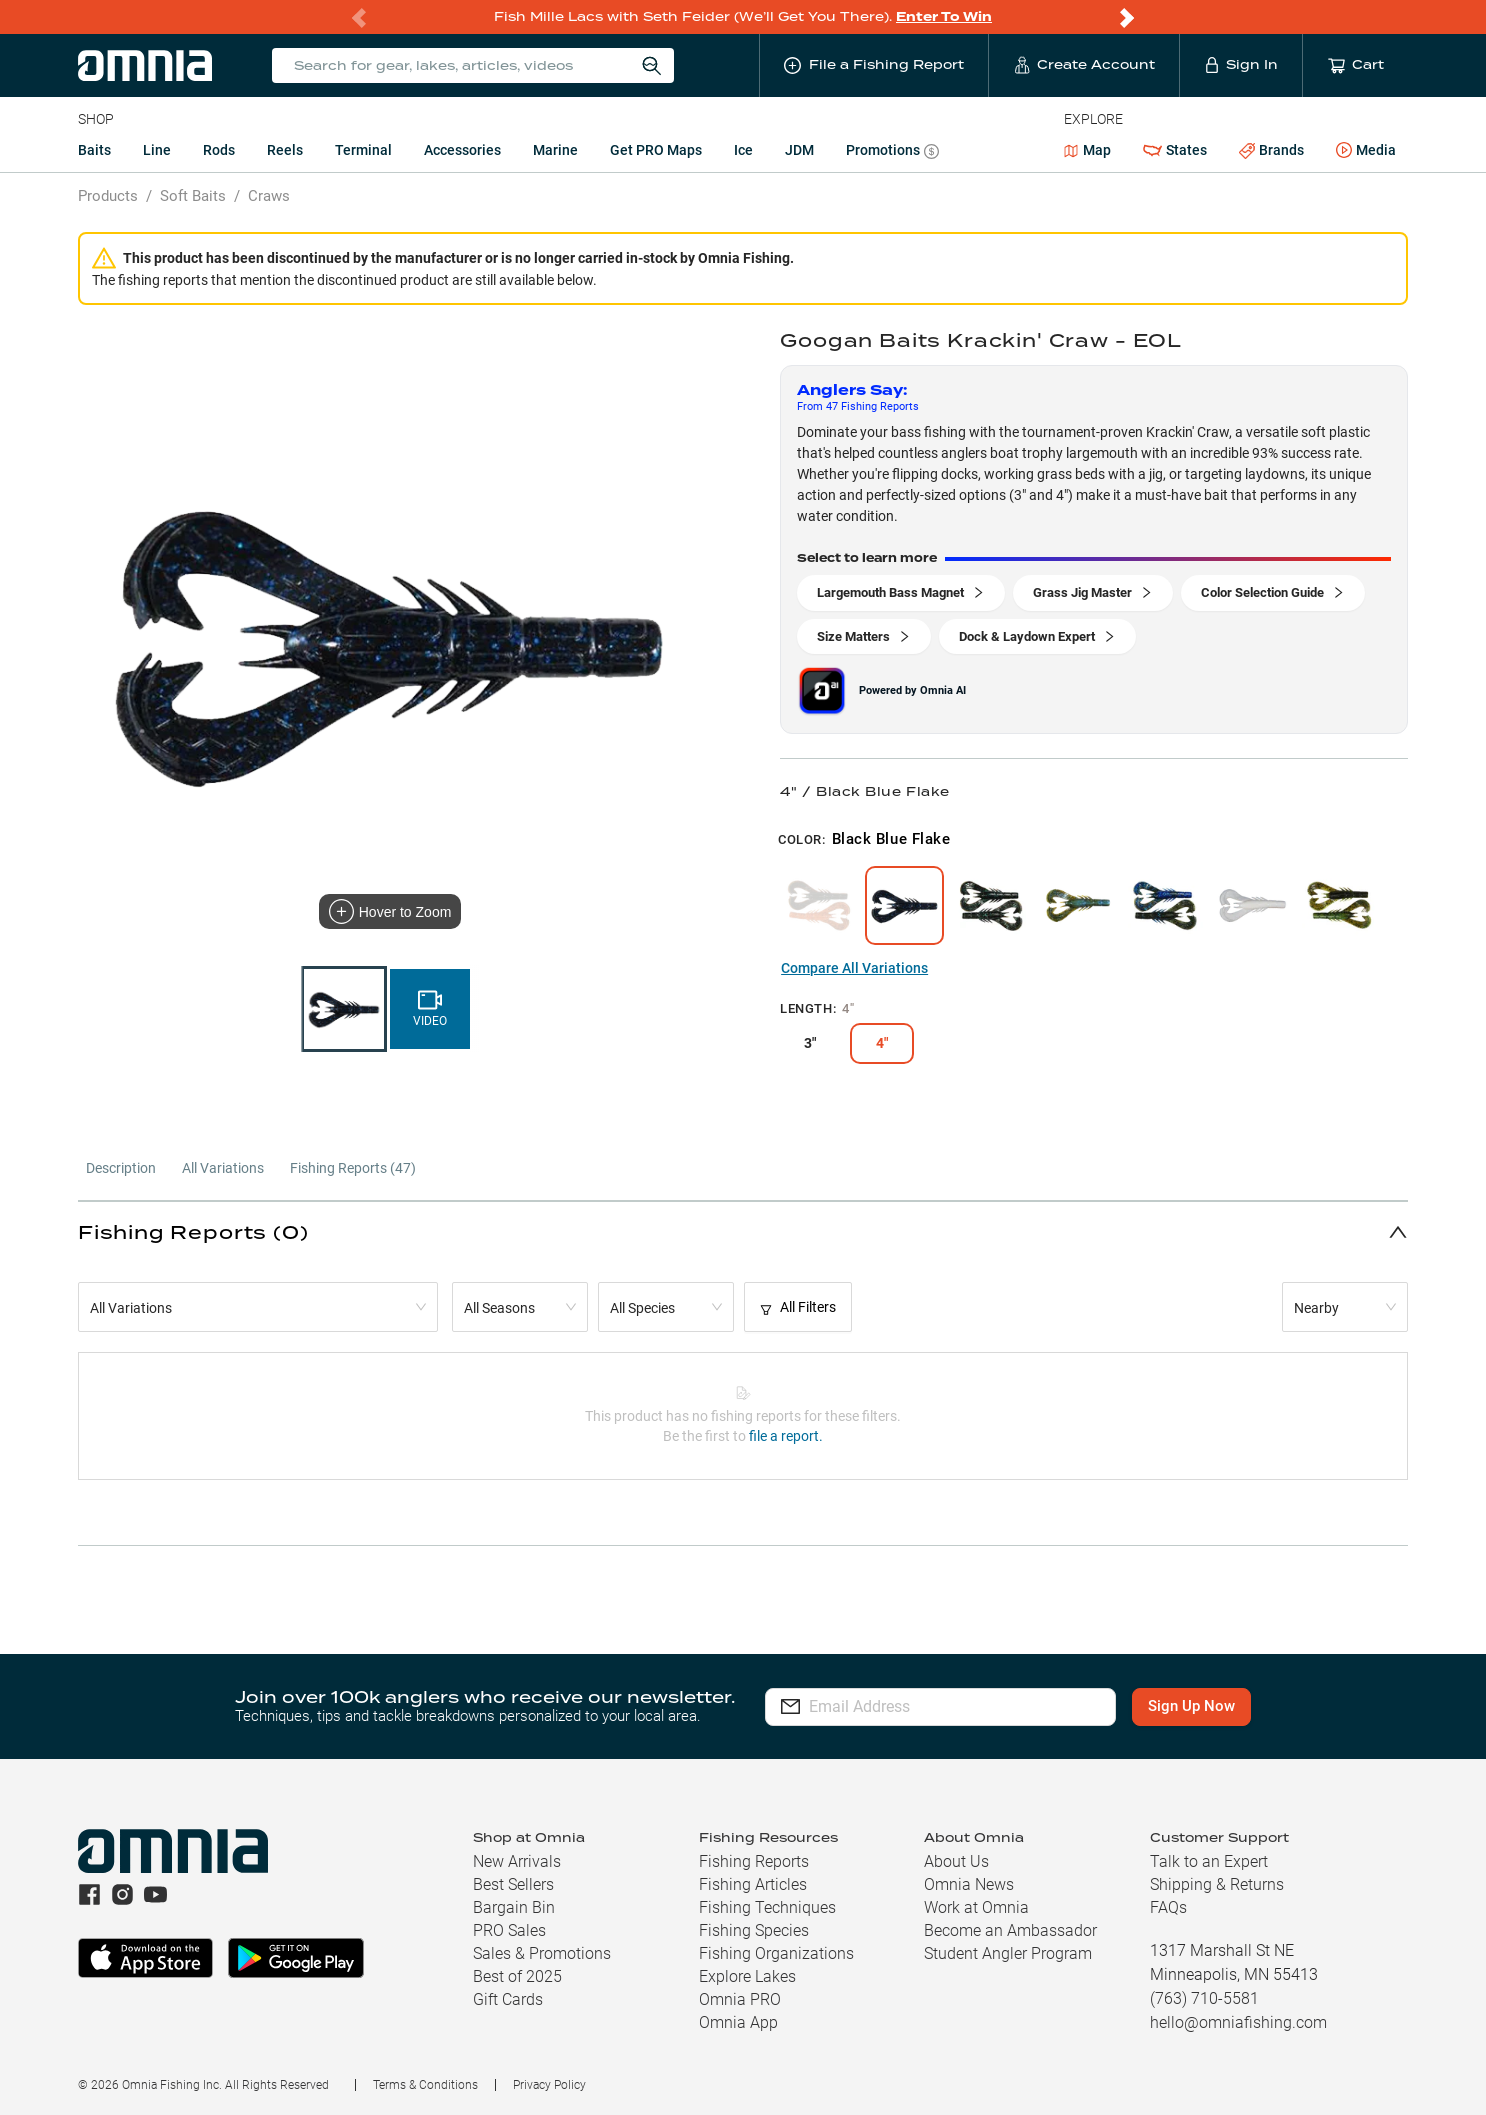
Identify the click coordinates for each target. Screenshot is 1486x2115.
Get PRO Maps (656, 150)
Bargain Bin (514, 1907)
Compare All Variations (854, 968)
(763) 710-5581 (1204, 1998)
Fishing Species (754, 1930)
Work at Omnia (976, 1907)
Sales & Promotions (542, 1953)
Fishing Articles (753, 1884)
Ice (743, 150)
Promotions (892, 152)
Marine (555, 150)
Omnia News (969, 1884)
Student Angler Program (1008, 1953)
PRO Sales (509, 1930)
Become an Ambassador (1010, 1930)
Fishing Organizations (776, 1953)
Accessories (462, 150)
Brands (1271, 150)
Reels (285, 150)
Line (157, 150)
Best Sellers (513, 1884)
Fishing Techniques (767, 1907)
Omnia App (738, 2022)
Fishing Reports (754, 1861)
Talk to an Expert (1209, 1861)
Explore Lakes (747, 1976)
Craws (269, 196)
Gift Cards (508, 1999)
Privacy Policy (549, 2085)
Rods (219, 150)
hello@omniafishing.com (1238, 2022)
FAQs (1168, 1907)
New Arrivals (517, 1861)
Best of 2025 (517, 1976)
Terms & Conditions (425, 2085)
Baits (94, 150)
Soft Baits (193, 196)
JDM (799, 150)
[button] (743, 1231)
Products (108, 196)
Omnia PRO (740, 1999)
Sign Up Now (1191, 1706)
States (1175, 150)
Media (1366, 151)
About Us (956, 1861)
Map (1087, 150)
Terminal (363, 150)
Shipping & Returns (1217, 1884)
